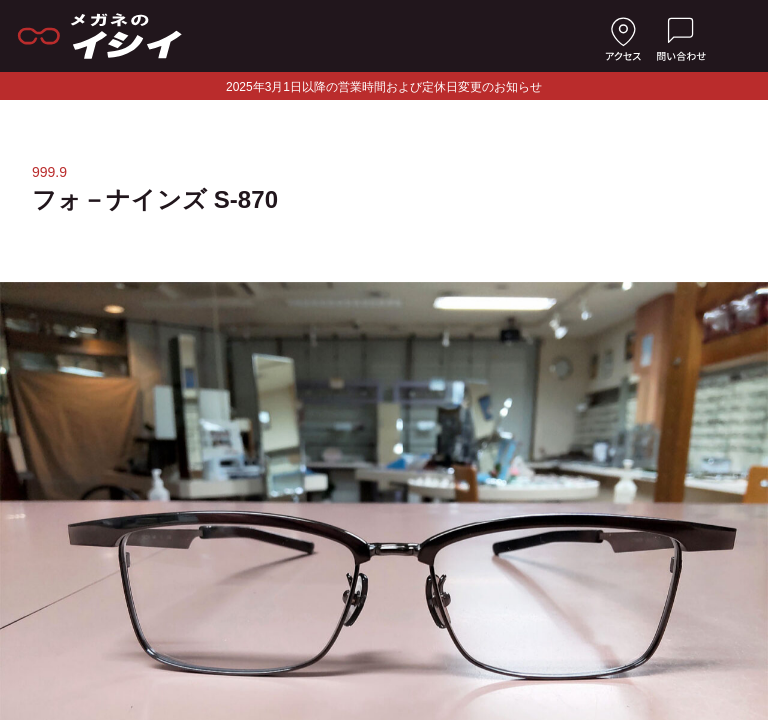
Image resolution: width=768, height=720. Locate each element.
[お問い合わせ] (681, 36)
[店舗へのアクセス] (623, 36)
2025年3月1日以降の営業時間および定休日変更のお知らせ (384, 87)
